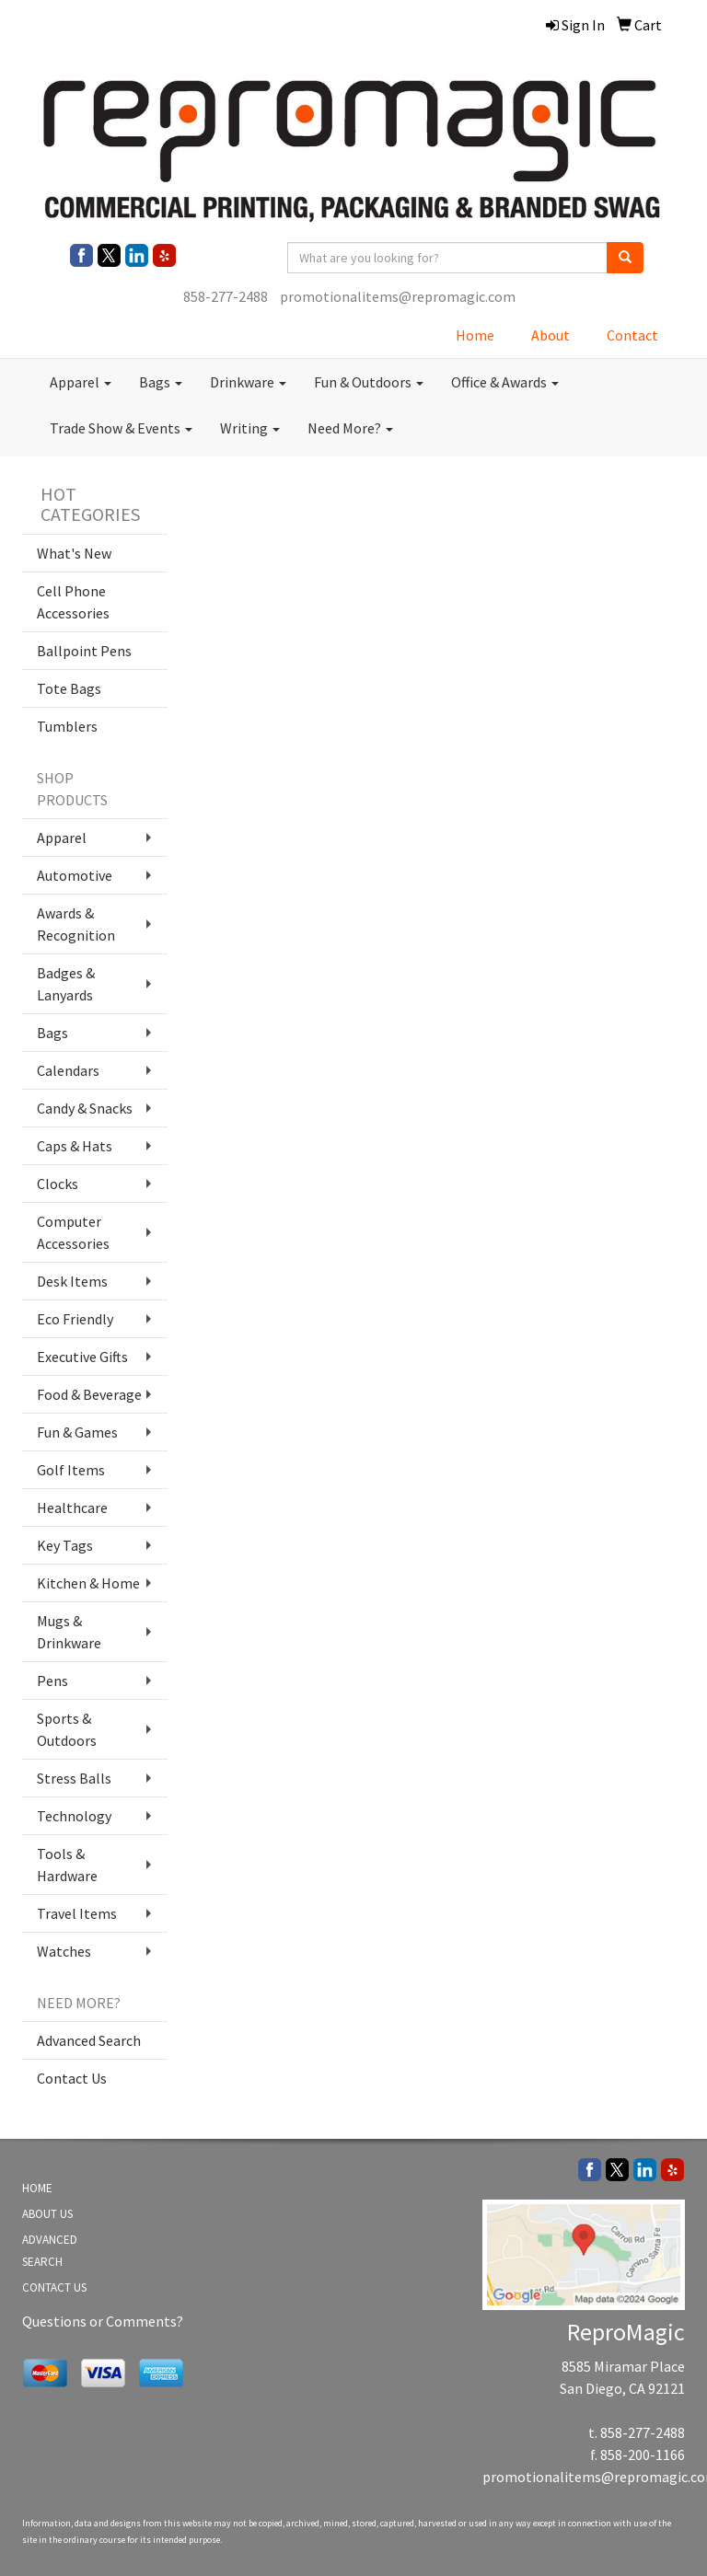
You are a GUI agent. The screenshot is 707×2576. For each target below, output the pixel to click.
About (550, 335)
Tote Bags (69, 688)
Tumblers (67, 726)
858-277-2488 (225, 296)
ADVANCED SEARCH (49, 2251)
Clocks (57, 1183)
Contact (632, 335)
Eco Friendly (75, 1319)
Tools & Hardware (67, 1864)
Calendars (68, 1070)
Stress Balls (74, 1778)
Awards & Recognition (76, 924)
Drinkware (248, 382)
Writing (250, 428)
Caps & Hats (74, 1146)
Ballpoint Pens (84, 650)
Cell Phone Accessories (73, 602)
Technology (74, 1816)
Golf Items (71, 1470)
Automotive (74, 875)
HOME (37, 2188)
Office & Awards (505, 382)
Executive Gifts (82, 1356)
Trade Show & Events (121, 428)
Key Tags (65, 1545)
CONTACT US (54, 2287)
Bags (160, 382)
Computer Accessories (73, 1232)
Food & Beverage (89, 1394)
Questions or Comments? (102, 2321)
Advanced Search (89, 2040)
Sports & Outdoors (67, 1729)
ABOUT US (47, 2214)
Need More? (350, 428)
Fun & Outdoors (368, 382)
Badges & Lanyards (66, 984)
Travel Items (77, 1913)
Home (475, 335)
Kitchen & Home (88, 1583)
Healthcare (72, 1507)
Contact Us (72, 2078)
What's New (74, 553)
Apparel (80, 382)
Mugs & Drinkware (69, 1631)
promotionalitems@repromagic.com (398, 296)
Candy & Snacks (85, 1108)
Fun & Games (77, 1432)
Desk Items (72, 1281)
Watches (64, 1951)
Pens (52, 1680)
